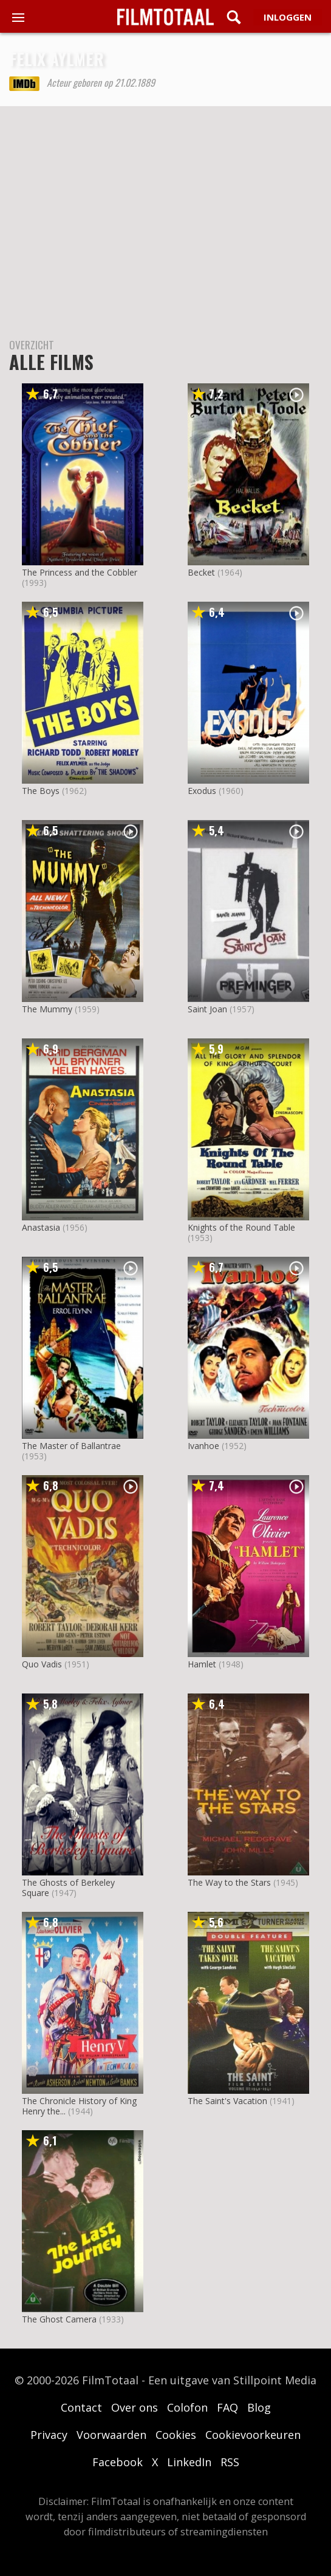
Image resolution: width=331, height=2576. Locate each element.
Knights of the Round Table (241, 1227)
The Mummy (47, 1009)
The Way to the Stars (229, 1882)
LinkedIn (189, 2462)
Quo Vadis (42, 1664)
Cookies (175, 2434)
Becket (201, 572)
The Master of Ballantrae (71, 1445)
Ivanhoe (203, 1445)
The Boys (41, 790)
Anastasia (41, 1227)
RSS (229, 2462)
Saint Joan (207, 1009)
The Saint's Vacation (227, 2101)
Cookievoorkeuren (253, 2434)
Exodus (202, 790)
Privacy (48, 2434)
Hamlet (202, 1664)
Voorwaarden (111, 2434)
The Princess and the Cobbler (79, 572)
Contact (81, 2407)
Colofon (187, 2407)
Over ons (134, 2407)
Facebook (117, 2462)
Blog (259, 2407)
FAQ (227, 2407)
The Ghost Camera (59, 2319)
